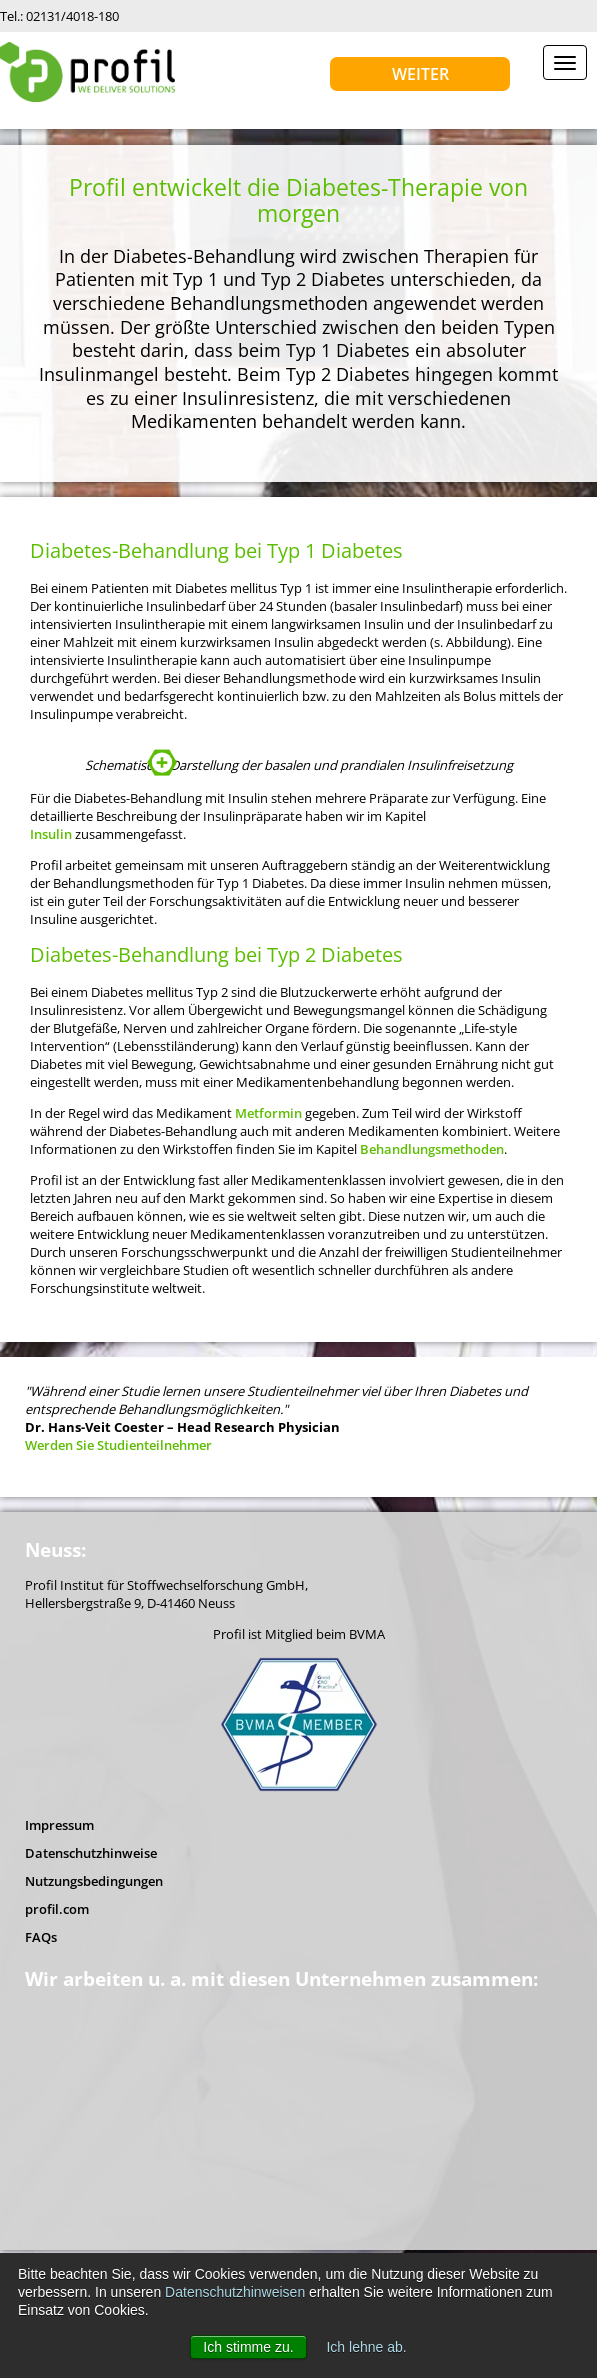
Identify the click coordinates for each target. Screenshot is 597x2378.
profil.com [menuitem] (57, 2062)
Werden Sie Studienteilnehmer (118, 1598)
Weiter (420, 74)
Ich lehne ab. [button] (366, 2347)
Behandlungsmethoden (432, 1302)
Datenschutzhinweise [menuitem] (91, 2006)
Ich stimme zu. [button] (248, 2347)
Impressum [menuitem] (59, 1978)
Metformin (268, 1266)
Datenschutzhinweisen (235, 2292)
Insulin (51, 987)
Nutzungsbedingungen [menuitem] (94, 2034)
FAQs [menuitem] (41, 2090)
